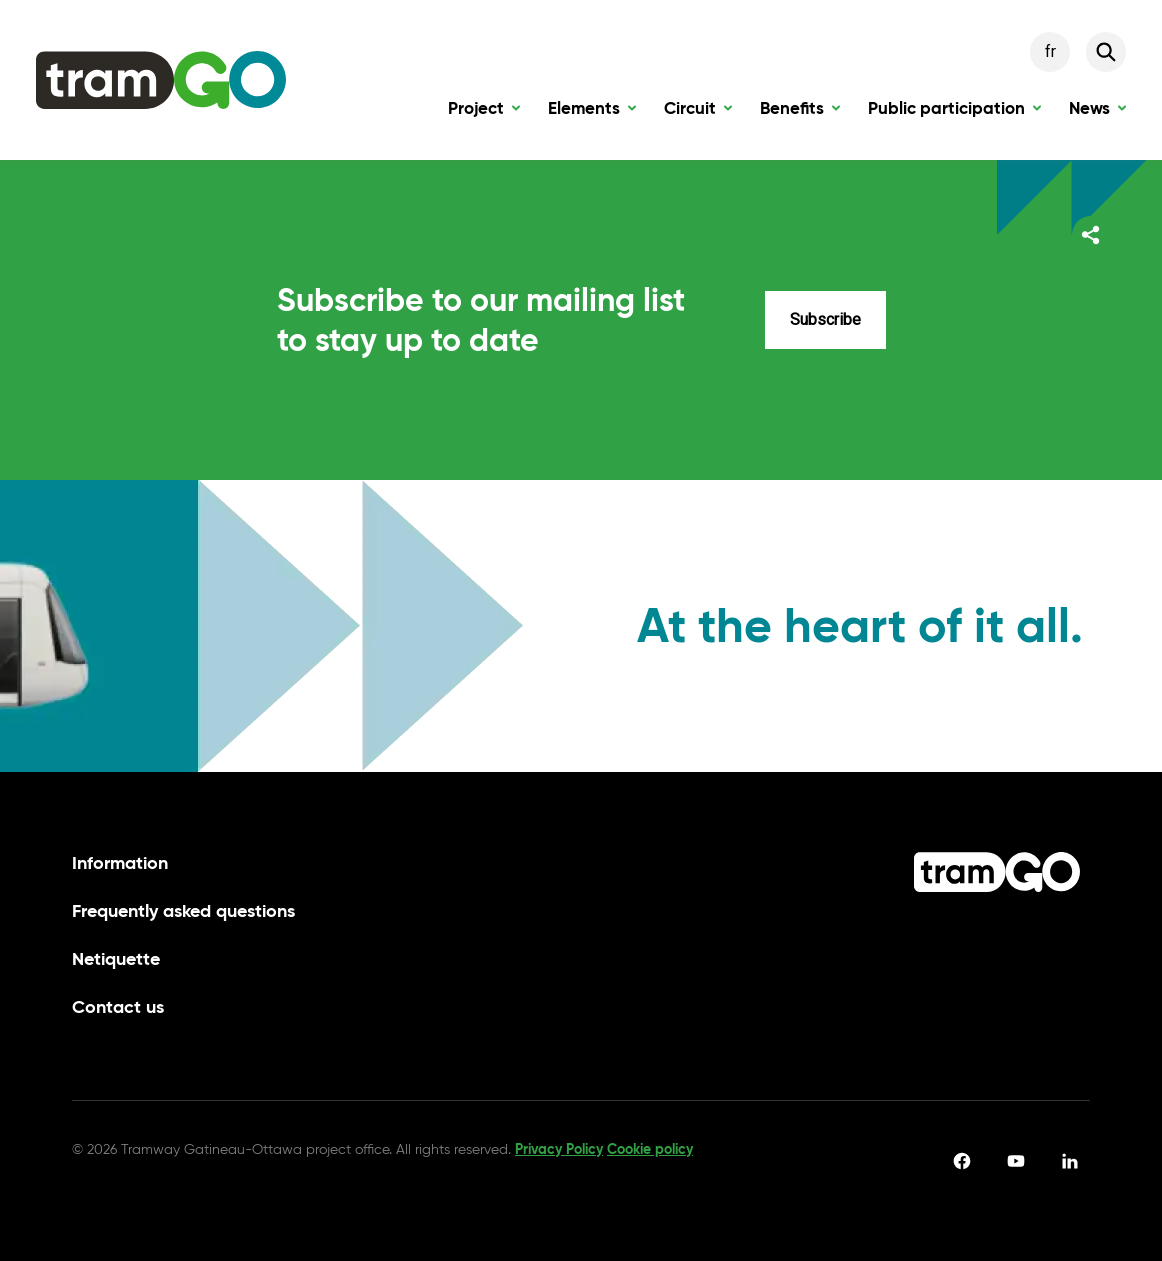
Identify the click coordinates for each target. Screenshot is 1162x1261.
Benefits (800, 112)
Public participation (954, 112)
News (1097, 112)
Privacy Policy (559, 1149)
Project (484, 112)
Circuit (698, 112)
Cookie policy (650, 1149)
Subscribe (825, 319)
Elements (592, 112)
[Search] (1106, 52)
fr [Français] (1050, 51)
